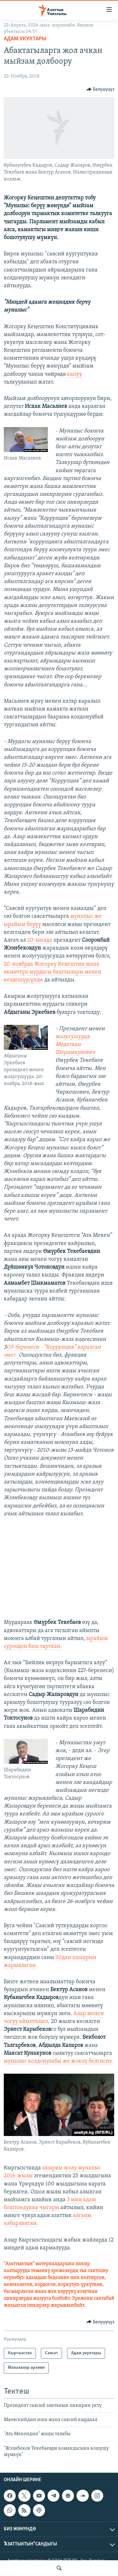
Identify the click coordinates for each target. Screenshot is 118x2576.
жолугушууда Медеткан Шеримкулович (75, 1044)
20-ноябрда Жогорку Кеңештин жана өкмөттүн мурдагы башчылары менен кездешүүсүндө (52, 972)
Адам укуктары (25, 39)
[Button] (101, 89)
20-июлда (40, 940)
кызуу (74, 374)
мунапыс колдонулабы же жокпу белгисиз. (58, 2061)
